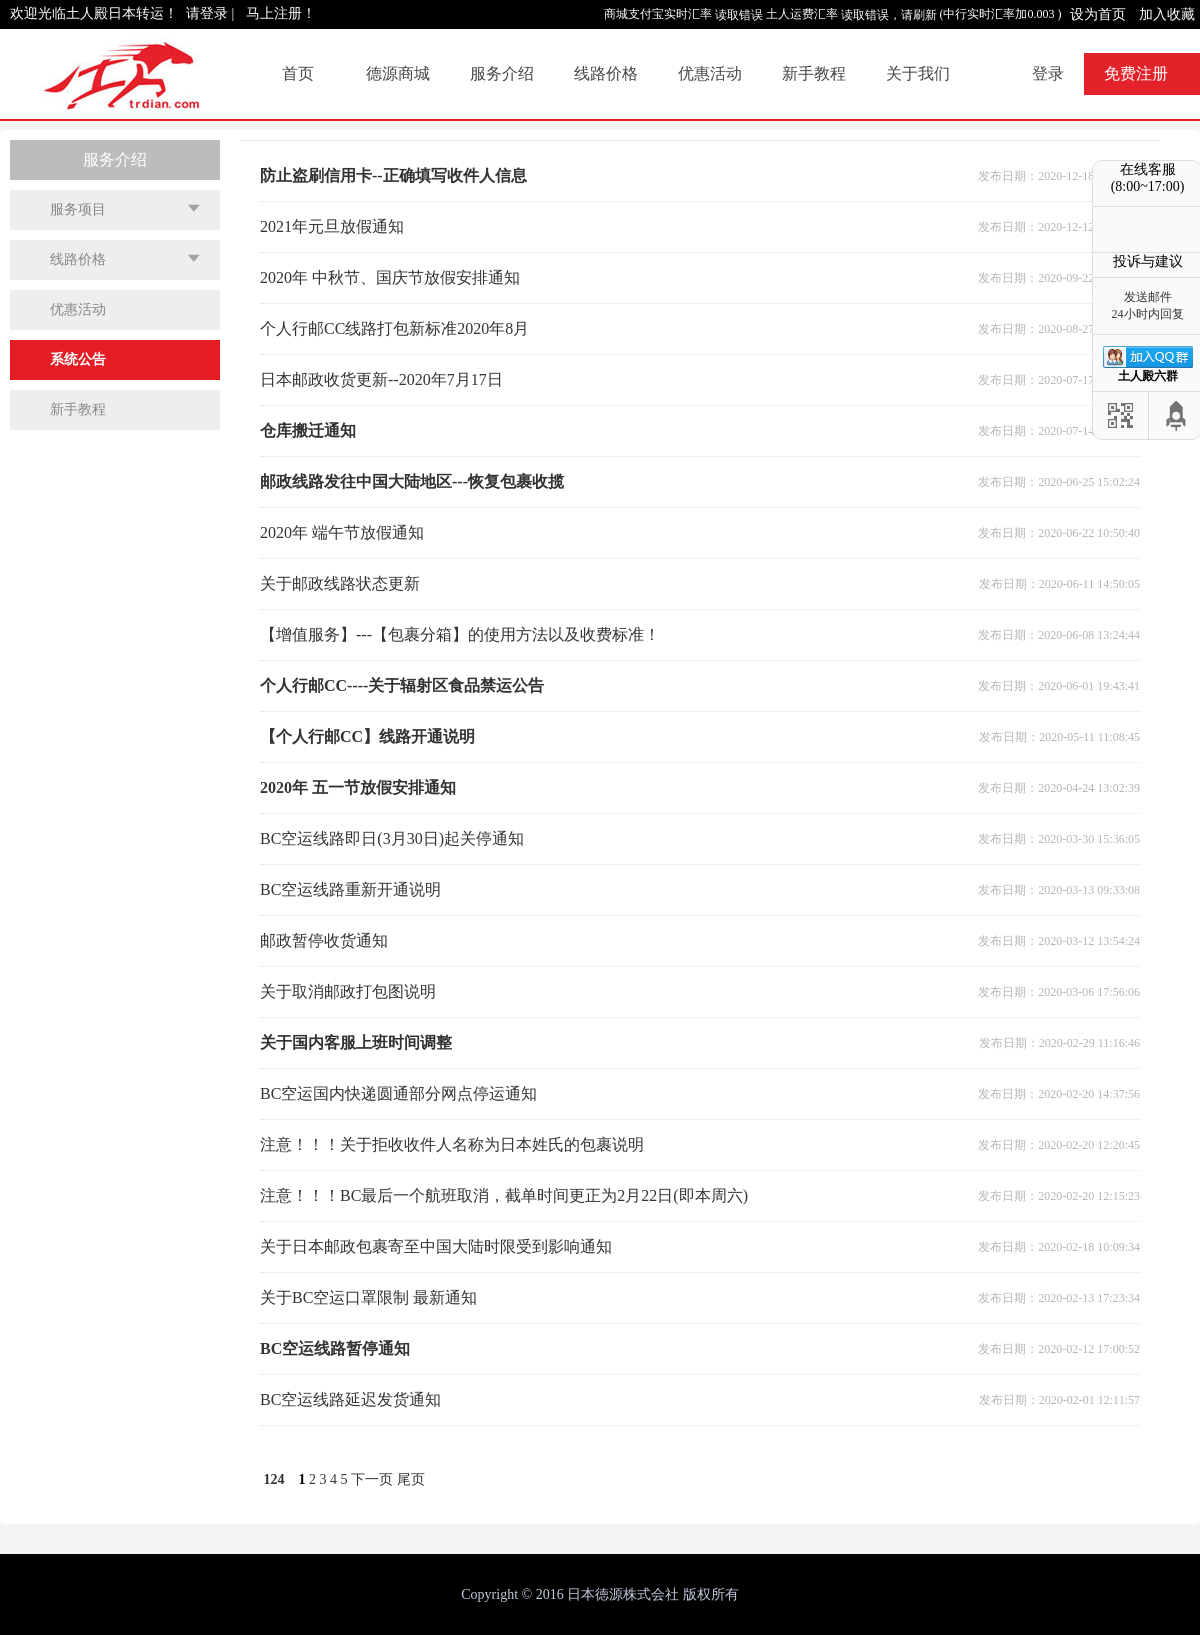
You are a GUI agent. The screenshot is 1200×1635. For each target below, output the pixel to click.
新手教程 (814, 73)
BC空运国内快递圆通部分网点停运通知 (398, 1093)
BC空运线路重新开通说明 (350, 889)
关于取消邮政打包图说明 (348, 991)
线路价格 (606, 73)
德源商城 (398, 73)
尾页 (411, 1479)
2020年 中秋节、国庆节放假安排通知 (390, 277)
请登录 (207, 13)
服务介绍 (502, 73)
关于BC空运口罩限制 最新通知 (368, 1297)
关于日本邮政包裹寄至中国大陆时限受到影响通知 (436, 1246)
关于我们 (918, 73)
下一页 (372, 1479)
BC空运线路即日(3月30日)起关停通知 (392, 838)
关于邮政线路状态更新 (340, 583)
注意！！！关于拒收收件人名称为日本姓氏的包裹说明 (452, 1144)
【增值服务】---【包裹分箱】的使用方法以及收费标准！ (460, 634)
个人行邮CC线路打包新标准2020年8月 (394, 328)
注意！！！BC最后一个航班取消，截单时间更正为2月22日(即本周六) (504, 1195)
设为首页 (1098, 14)
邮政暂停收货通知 (324, 940)
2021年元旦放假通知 (332, 226)
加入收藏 (1167, 14)
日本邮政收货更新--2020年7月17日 (381, 379)
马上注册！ (281, 13)
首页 (298, 73)
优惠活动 (710, 73)
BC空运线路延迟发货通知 (350, 1399)
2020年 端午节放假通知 (342, 532)
